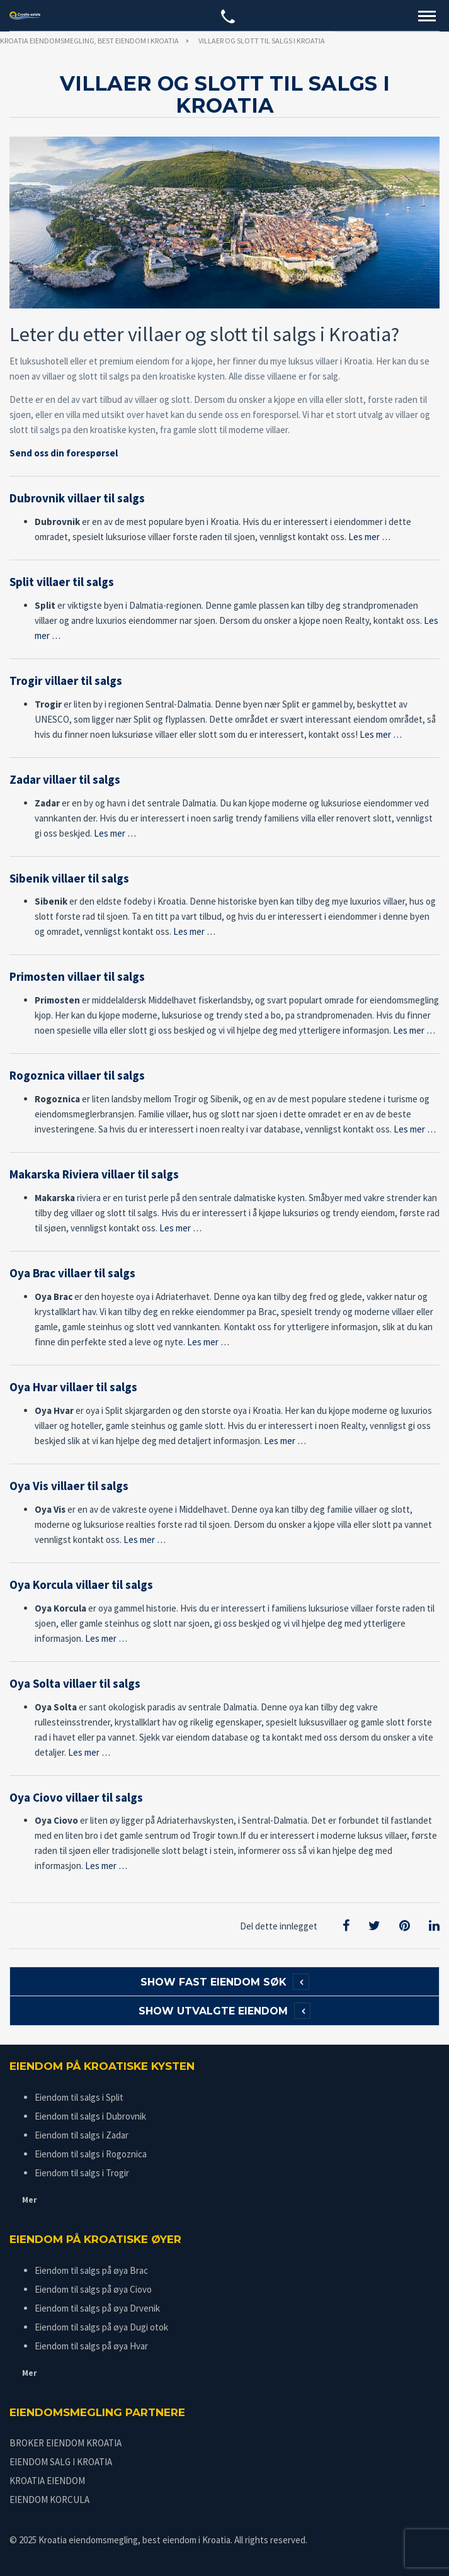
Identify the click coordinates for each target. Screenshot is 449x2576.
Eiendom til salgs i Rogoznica (91, 2154)
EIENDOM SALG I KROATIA (60, 2462)
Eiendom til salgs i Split (79, 2097)
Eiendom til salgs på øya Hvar (91, 2346)
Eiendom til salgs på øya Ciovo (93, 2289)
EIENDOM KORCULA (49, 2499)
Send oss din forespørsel (63, 453)
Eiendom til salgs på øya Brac (91, 2270)
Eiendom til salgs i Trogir (82, 2173)
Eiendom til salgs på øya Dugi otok (101, 2327)
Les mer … (369, 537)
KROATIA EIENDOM (47, 2481)
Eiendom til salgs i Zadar (81, 2135)
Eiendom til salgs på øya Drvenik (97, 2308)
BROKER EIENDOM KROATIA (65, 2443)
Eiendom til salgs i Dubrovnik (90, 2116)
